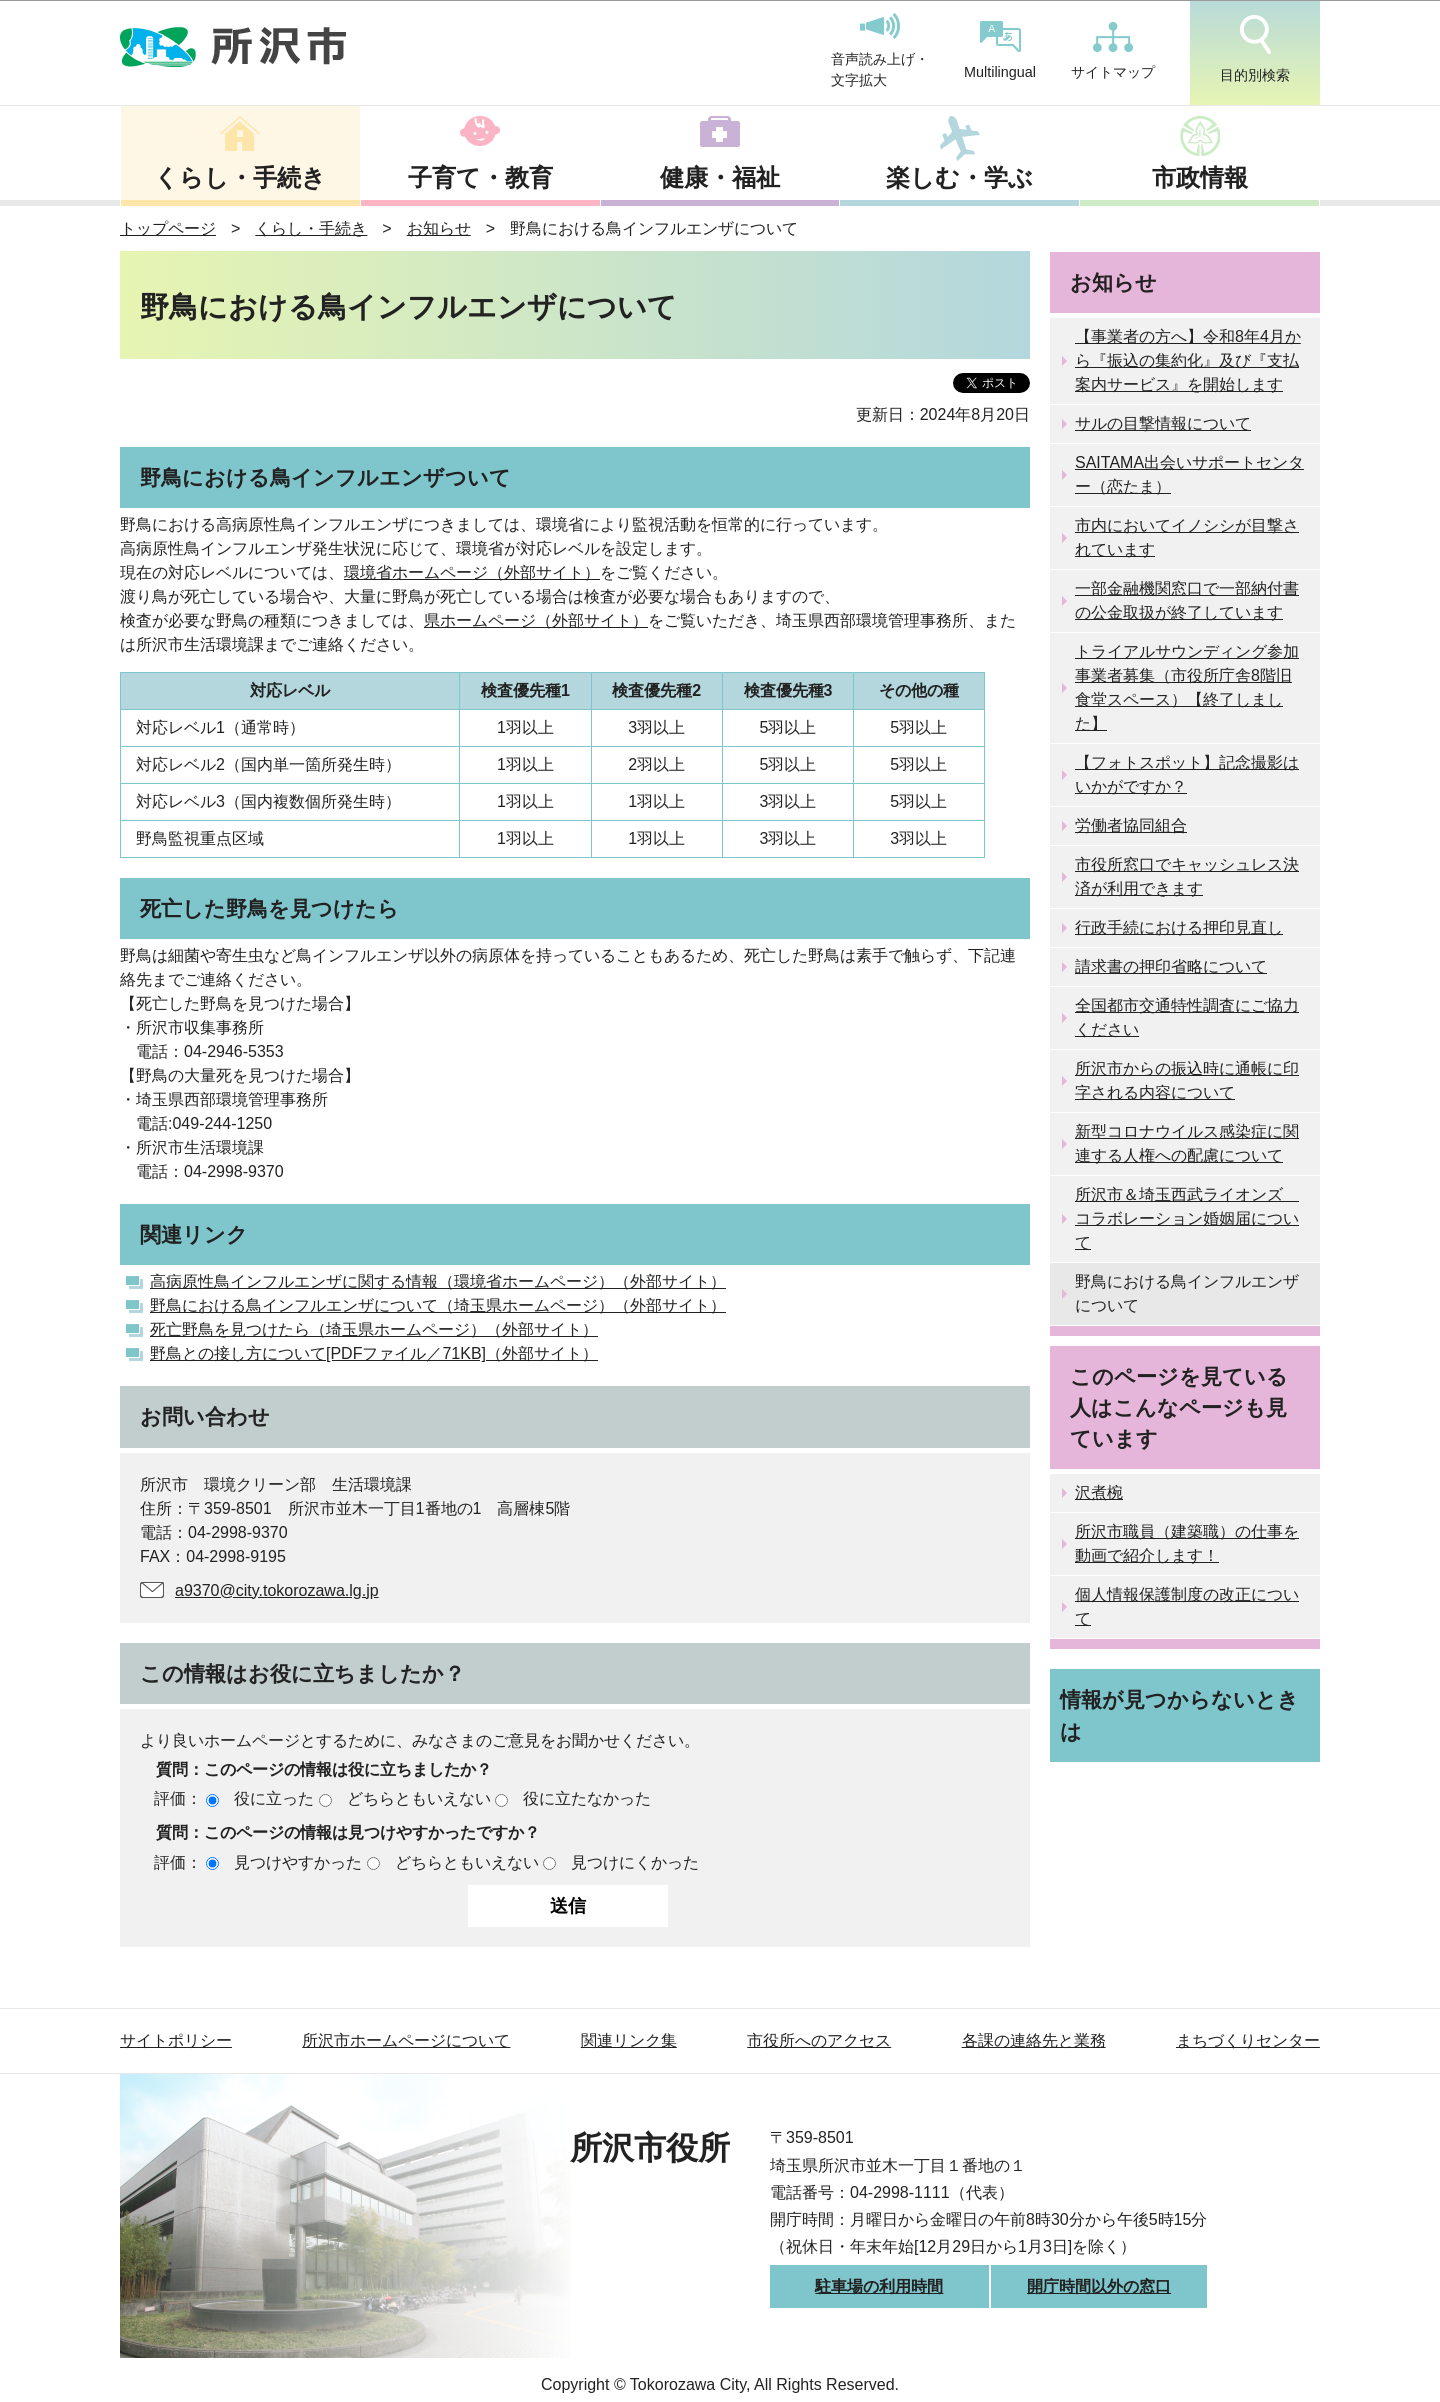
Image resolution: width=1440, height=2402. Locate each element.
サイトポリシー (176, 2040)
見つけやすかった (298, 1862)
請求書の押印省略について (1171, 966)
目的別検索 (1255, 49)
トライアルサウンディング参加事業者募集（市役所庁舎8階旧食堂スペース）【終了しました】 (1187, 687)
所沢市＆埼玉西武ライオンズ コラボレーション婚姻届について (1187, 1218)
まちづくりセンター (1248, 2040)
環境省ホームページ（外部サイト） (472, 572)
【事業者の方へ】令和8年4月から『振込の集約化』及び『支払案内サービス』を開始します (1188, 360)
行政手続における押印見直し (1179, 927)
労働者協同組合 (1131, 825)
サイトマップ (1113, 51)
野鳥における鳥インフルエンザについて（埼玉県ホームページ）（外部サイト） (438, 1305)
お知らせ (439, 228)
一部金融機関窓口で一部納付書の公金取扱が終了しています (1187, 600)
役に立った (274, 1798)
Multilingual (1000, 50)
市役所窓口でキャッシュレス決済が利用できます (1187, 876)
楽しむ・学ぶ (959, 177)
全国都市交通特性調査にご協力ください (1187, 1017)
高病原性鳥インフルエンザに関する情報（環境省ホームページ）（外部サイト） (438, 1281)
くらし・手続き (240, 177)
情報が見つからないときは (1179, 1715)
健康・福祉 (720, 177)
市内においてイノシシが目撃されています (1187, 537)
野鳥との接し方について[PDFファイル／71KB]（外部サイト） (374, 1353)
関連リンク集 (629, 2040)
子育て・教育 (480, 177)
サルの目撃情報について (1163, 423)
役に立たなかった (587, 1798)
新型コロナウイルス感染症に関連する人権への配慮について (1187, 1143)
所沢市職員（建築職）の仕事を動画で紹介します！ (1187, 1543)
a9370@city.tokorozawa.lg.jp (277, 1590)
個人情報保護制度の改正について (1187, 1606)
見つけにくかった (635, 1862)
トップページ (168, 228)
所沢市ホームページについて (406, 2040)
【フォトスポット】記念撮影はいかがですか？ (1187, 774)
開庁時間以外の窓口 (1099, 2286)
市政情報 (1200, 177)
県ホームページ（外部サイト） (536, 620)
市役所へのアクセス (819, 2040)
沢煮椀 (1099, 1492)
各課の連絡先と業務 (1034, 2040)
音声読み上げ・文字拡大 (880, 51)
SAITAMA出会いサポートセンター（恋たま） (1189, 474)
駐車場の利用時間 (879, 2286)
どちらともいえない (419, 1798)
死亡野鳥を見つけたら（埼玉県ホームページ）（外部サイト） (374, 1329)
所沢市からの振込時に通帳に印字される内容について (1187, 1080)
